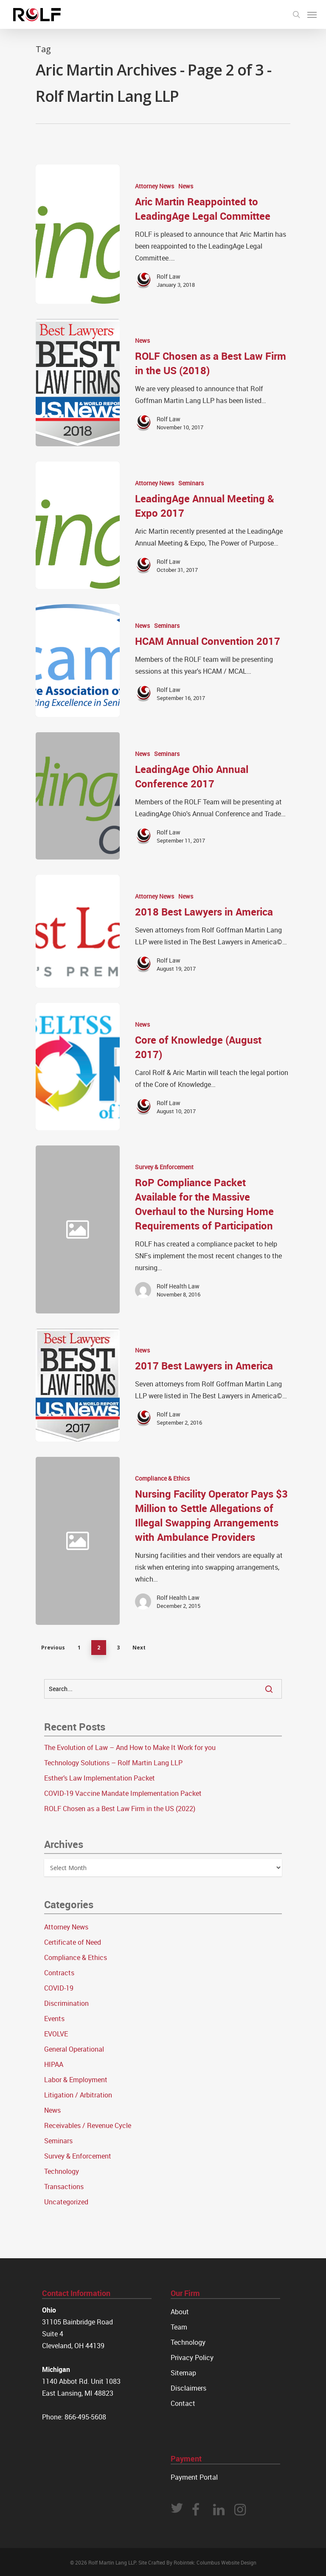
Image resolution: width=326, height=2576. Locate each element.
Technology (61, 2171)
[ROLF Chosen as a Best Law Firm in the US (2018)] (78, 382)
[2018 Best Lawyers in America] (78, 931)
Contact (183, 2403)
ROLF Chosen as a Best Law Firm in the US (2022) (119, 1808)
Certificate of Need (72, 1942)
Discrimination (66, 2003)
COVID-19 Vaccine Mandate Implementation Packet (123, 1793)
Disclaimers (188, 2388)
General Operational (74, 2049)
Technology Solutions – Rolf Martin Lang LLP (113, 1762)
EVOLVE (56, 2033)
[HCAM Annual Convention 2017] (78, 660)
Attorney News (154, 186)
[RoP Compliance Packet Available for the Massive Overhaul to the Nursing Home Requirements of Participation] (204, 1229)
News (185, 186)
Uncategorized (66, 2201)
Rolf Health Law (178, 1286)
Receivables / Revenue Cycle (87, 2125)
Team (179, 2327)
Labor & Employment (75, 2079)
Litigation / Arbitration (78, 2095)
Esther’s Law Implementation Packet (99, 1778)
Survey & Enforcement (164, 1167)
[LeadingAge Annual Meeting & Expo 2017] (78, 525)
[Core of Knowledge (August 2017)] (78, 1066)
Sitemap (183, 2372)
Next (139, 1647)
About (180, 2311)
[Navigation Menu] (312, 14)
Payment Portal (194, 2477)
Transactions (64, 2186)
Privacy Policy (192, 2357)
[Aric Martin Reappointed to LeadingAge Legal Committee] (78, 234)
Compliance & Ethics (162, 1478)
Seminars (191, 483)
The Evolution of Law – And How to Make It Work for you (130, 1747)
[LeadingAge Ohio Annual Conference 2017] (78, 796)
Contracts (59, 1972)
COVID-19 (58, 1988)
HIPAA (53, 2064)
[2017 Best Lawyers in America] (78, 1385)
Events (54, 2018)
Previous (53, 1647)
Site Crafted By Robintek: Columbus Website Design (197, 2562)
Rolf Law (168, 276)
